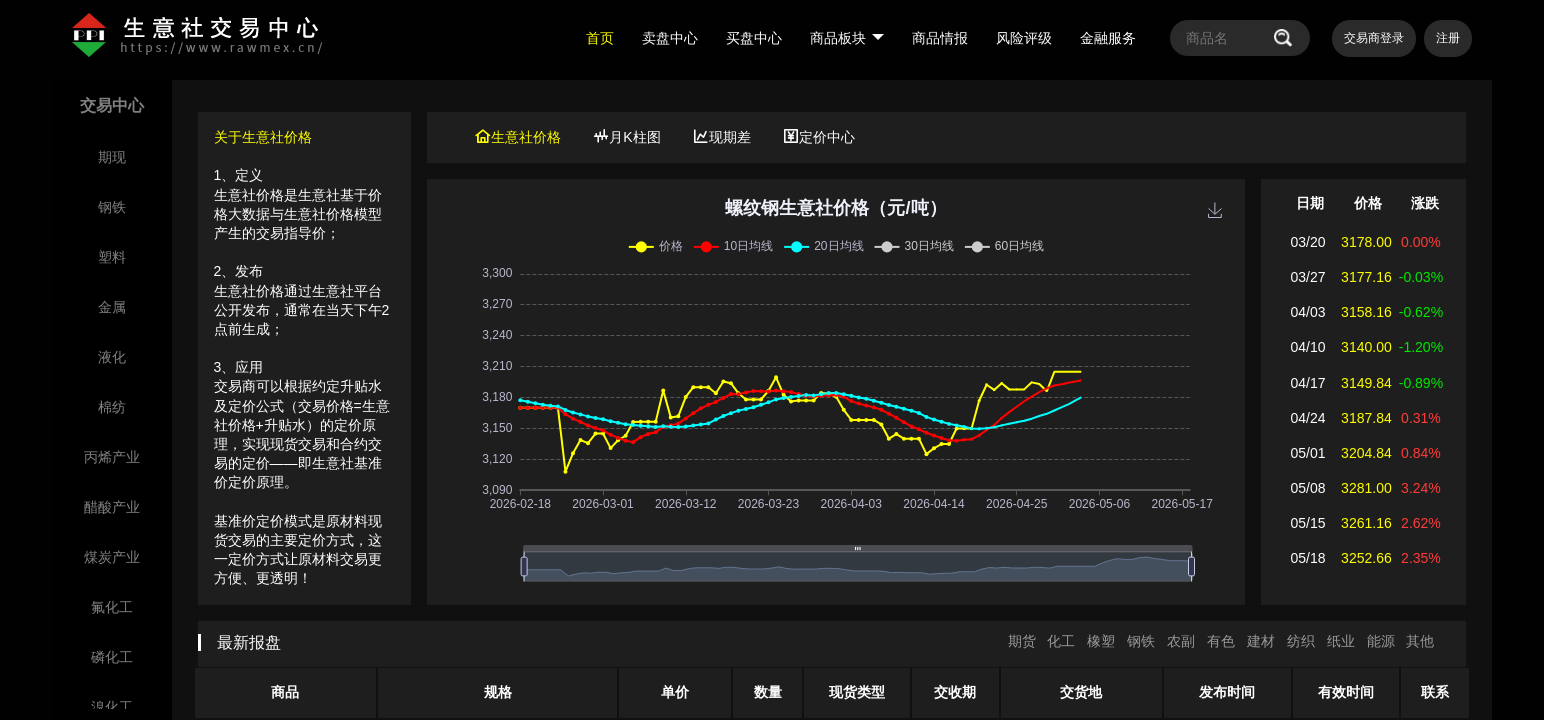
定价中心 (819, 137)
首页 (600, 38)
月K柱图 (626, 137)
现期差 (722, 137)
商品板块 (847, 38)
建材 (1261, 641)
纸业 (1341, 641)
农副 (1181, 641)
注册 (1448, 38)
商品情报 (940, 38)
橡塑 (1101, 641)
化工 (1061, 641)
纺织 (1301, 641)
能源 (1381, 641)
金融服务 (1108, 38)
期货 (1022, 641)
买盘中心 (754, 38)
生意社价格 (518, 137)
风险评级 (1024, 38)
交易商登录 (1374, 38)
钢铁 (1141, 641)
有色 (1221, 641)
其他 (1420, 641)
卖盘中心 (670, 38)
